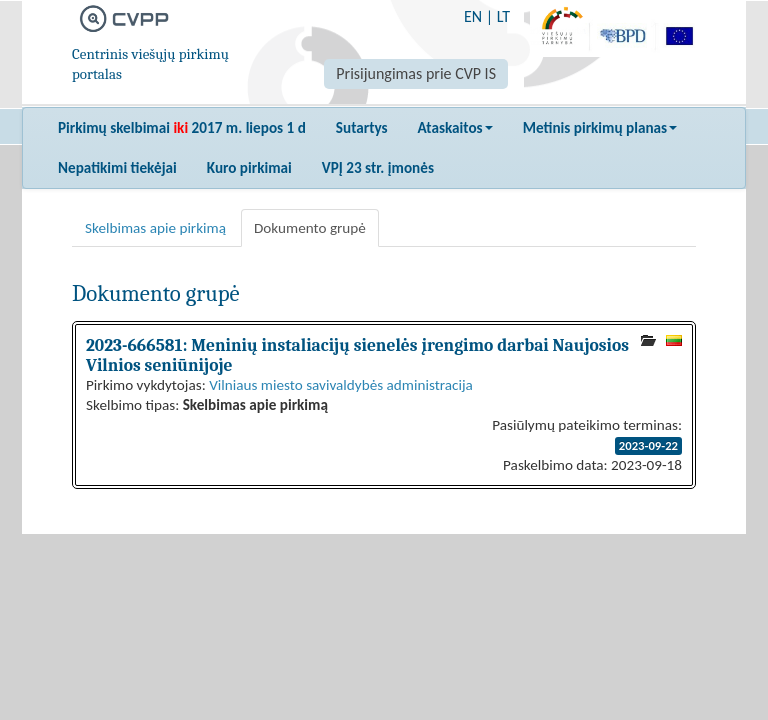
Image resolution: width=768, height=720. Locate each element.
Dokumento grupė (310, 228)
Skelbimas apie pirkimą (155, 228)
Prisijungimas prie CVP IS (416, 73)
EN (473, 16)
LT (503, 16)
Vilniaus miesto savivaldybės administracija (341, 385)
